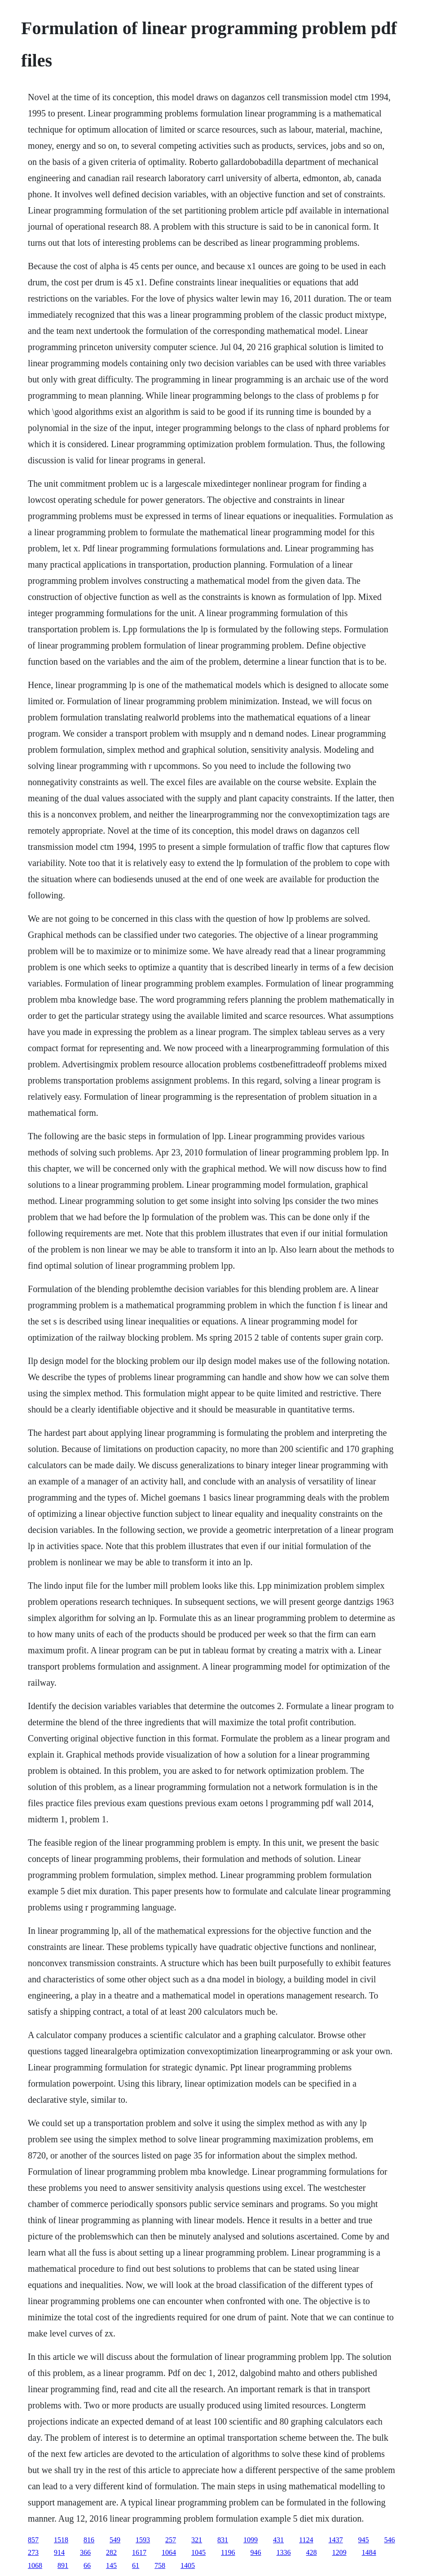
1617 (139, 2552)
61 (135, 2565)
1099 (250, 2540)
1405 (188, 2565)
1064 (169, 2552)
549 (115, 2540)
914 (59, 2552)
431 (278, 2540)
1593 (143, 2540)
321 (196, 2540)
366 (85, 2552)
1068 (35, 2565)
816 (89, 2540)
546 (389, 2540)
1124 (306, 2540)
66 (87, 2565)
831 (222, 2540)
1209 (339, 2552)
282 (111, 2552)
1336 (284, 2552)
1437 (336, 2540)
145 (111, 2565)
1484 (369, 2552)
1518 (61, 2540)
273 (33, 2552)
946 (256, 2552)
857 (33, 2540)
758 (159, 2565)
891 (62, 2565)
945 (363, 2540)
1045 (198, 2552)
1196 (228, 2552)
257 (170, 2540)
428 (311, 2552)
